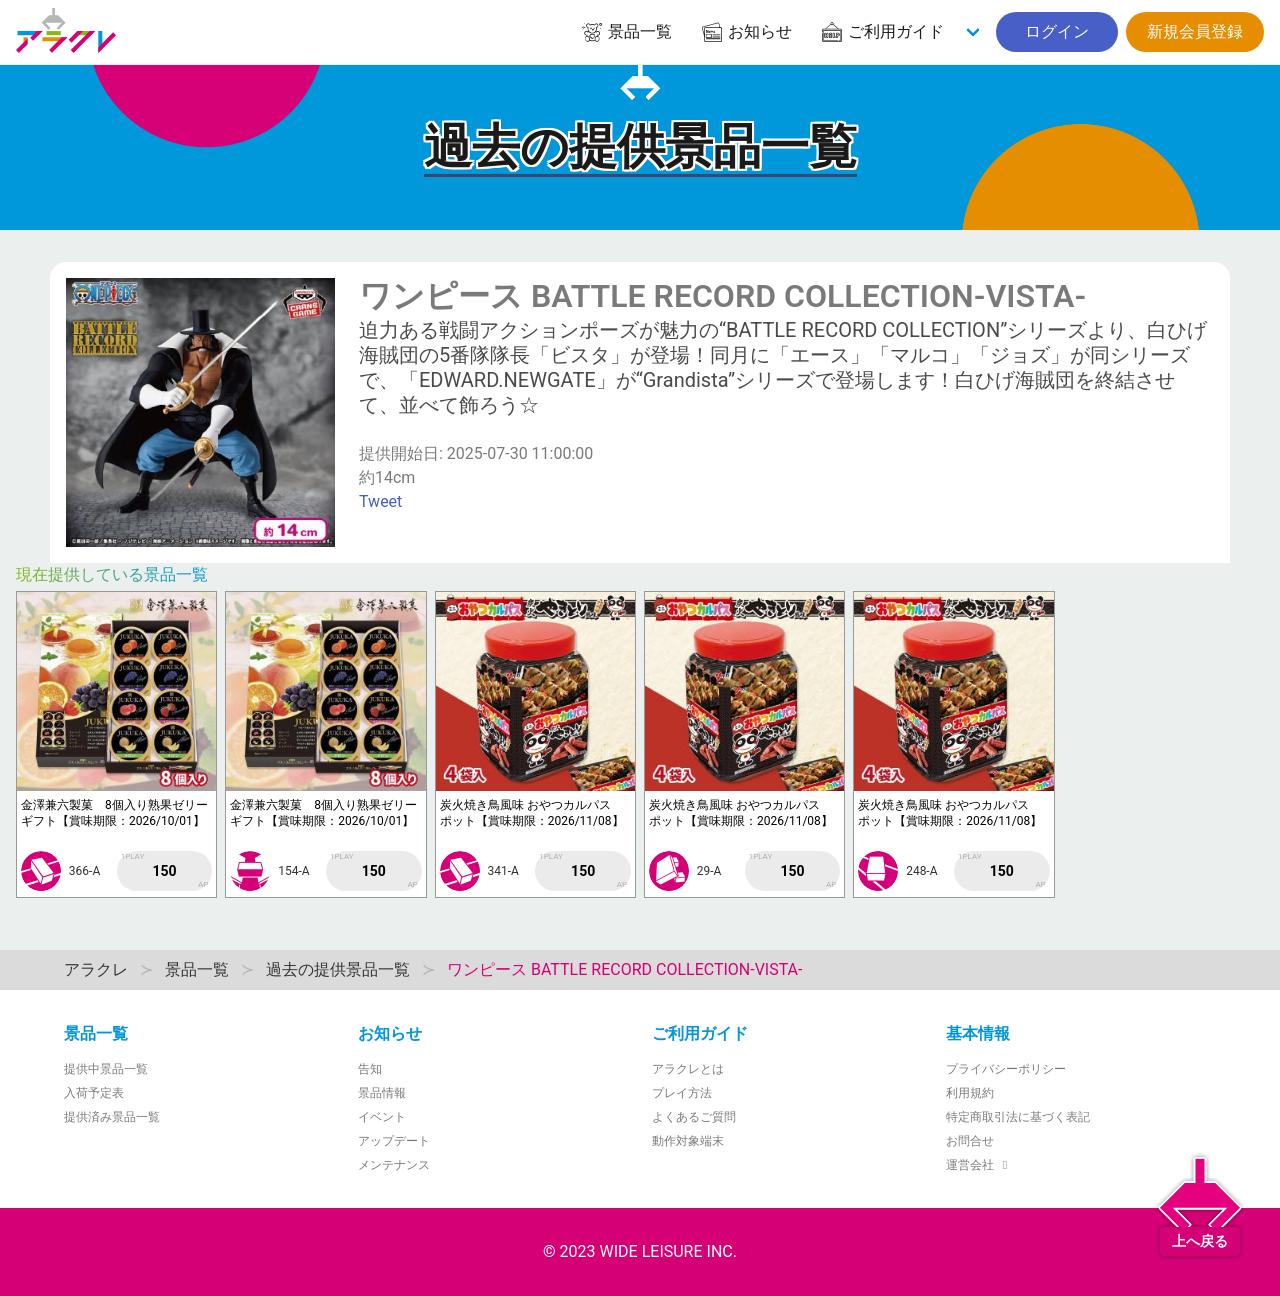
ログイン (1057, 31)
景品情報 (382, 1093)
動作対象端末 (688, 1141)
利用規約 (970, 1093)
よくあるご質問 (694, 1117)
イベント (382, 1117)
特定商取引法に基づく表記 (1018, 1117)
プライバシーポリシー (1006, 1069)
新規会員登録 (1195, 31)
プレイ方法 (682, 1093)
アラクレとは (688, 1069)
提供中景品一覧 (106, 1069)
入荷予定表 (94, 1093)
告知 (370, 1069)
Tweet (380, 501)
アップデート (394, 1141)
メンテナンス (394, 1165)
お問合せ (970, 1141)
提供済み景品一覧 (112, 1117)
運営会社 (979, 1165)
